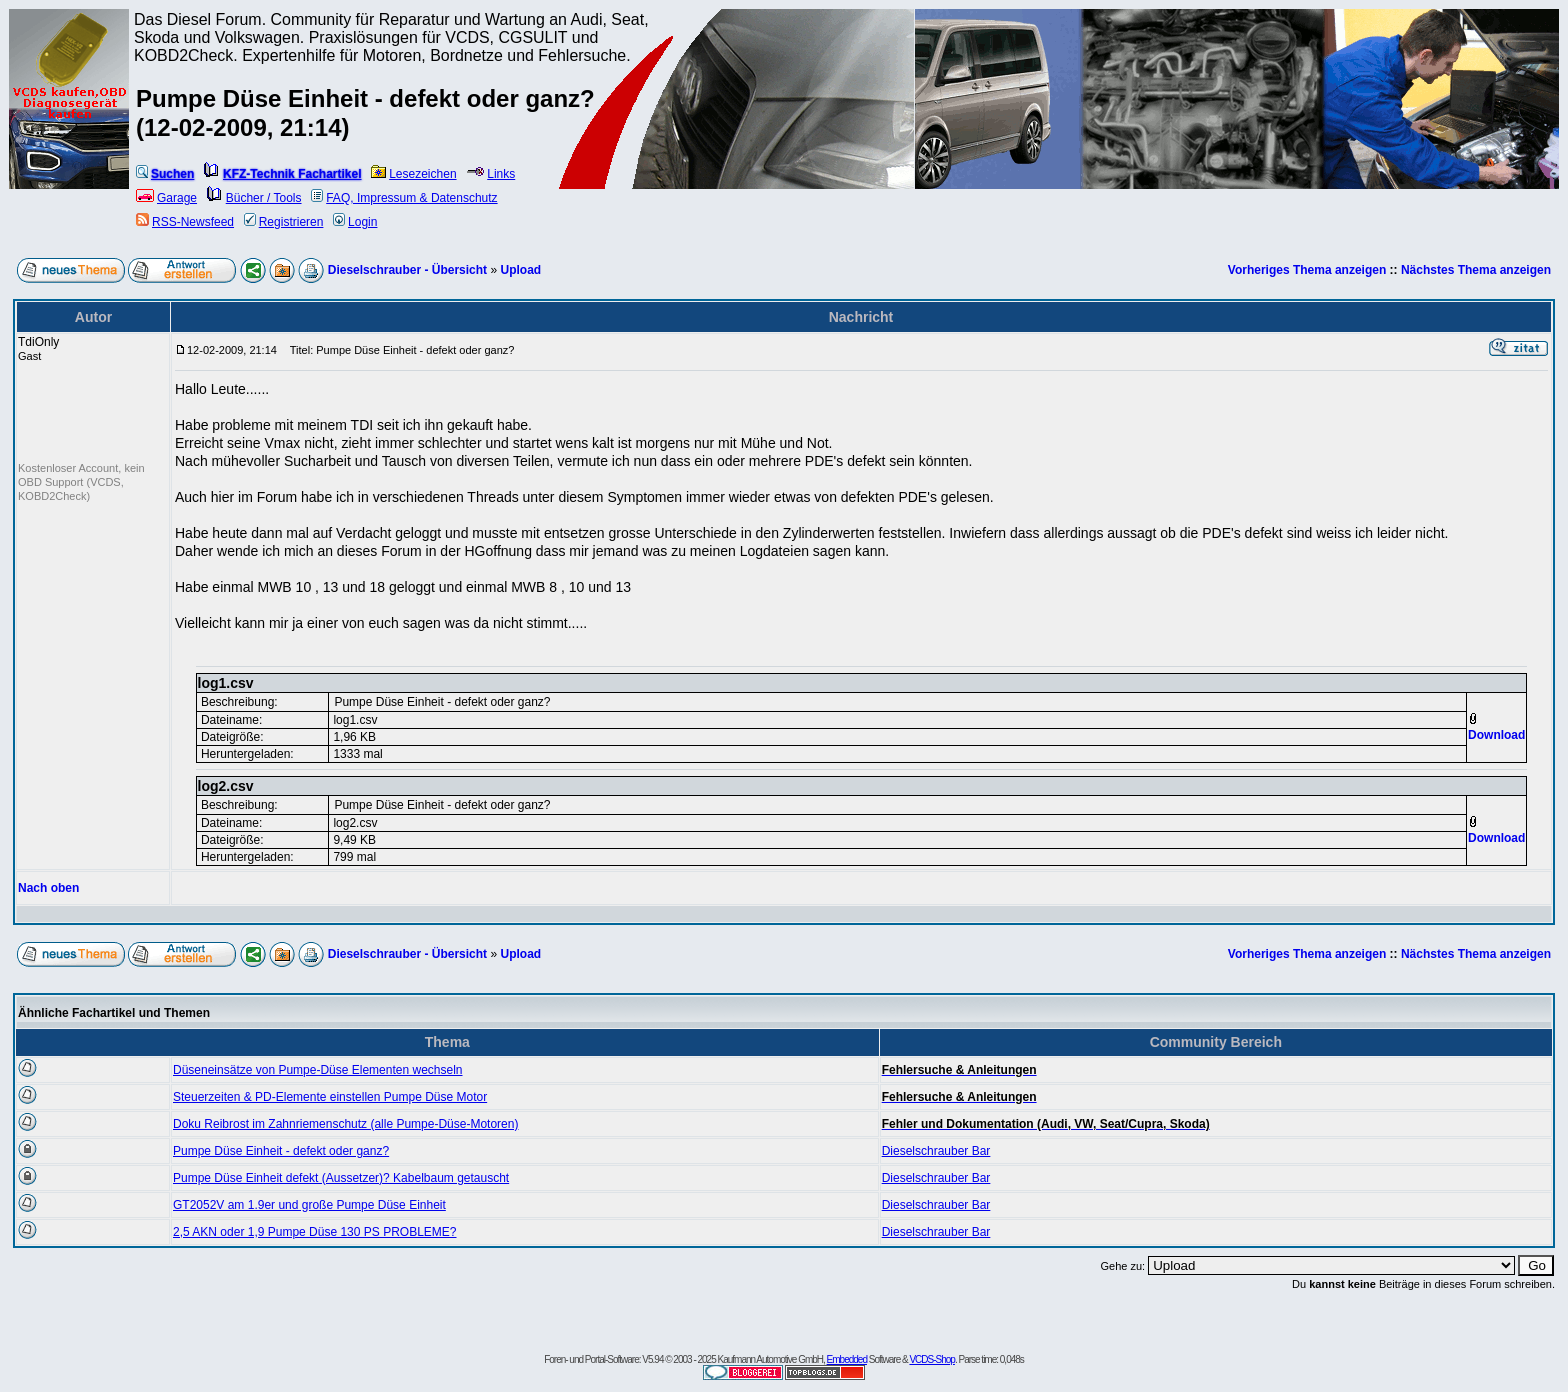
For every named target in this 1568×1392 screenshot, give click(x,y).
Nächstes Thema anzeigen (1476, 270)
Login (355, 222)
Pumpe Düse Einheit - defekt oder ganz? (281, 1151)
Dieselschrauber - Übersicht (407, 270)
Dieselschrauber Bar (936, 1151)
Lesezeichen (413, 174)
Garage (166, 198)
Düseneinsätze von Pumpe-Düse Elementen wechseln (318, 1070)
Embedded (847, 1359)
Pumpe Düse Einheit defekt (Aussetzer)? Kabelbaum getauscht (341, 1178)
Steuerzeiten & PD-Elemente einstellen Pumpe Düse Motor (330, 1097)
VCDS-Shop (931, 1359)
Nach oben (48, 888)
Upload (520, 270)
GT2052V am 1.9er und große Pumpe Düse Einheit (309, 1205)
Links (490, 174)
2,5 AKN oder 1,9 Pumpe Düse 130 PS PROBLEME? (315, 1232)
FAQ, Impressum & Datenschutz (404, 198)
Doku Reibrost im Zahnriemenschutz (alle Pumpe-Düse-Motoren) (345, 1124)
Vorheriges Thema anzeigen (1307, 270)
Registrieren (284, 222)
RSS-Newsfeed (185, 222)
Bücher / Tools (254, 198)
